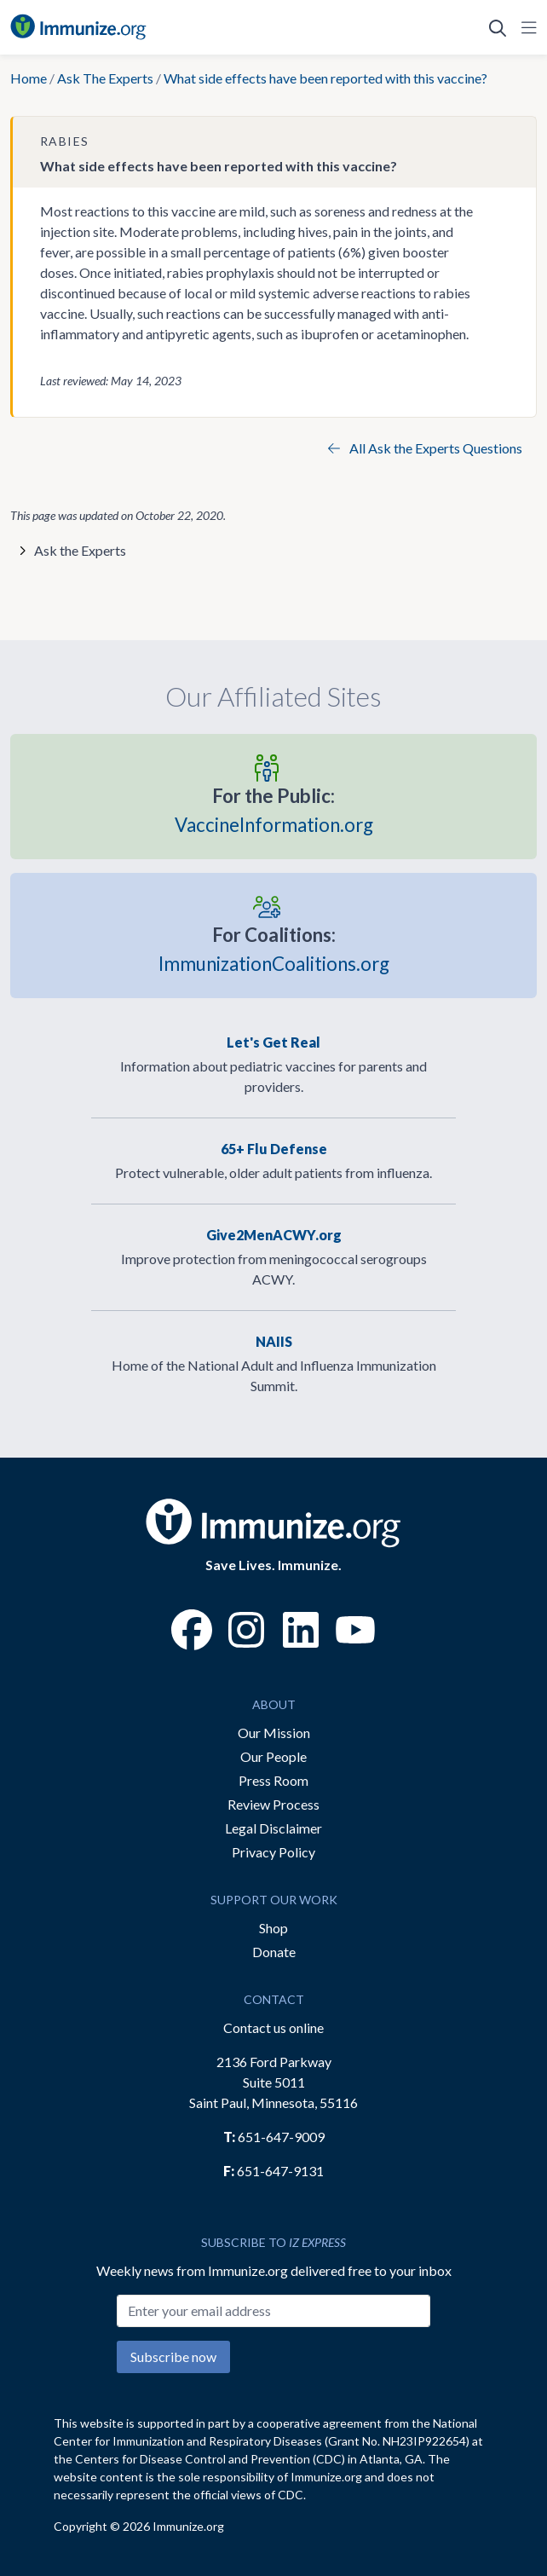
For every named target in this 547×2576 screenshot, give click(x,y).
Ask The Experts (105, 78)
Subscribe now (173, 2356)
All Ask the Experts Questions (425, 448)
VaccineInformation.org (274, 808)
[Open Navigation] (526, 27)
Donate (274, 1952)
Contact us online (273, 2027)
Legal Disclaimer (273, 1828)
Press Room (273, 1780)
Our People (273, 1756)
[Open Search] (497, 27)
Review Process (273, 1804)
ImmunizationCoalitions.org (273, 947)
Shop (273, 1928)
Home (28, 78)
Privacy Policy (273, 1852)
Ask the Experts (80, 550)
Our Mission (274, 1732)
